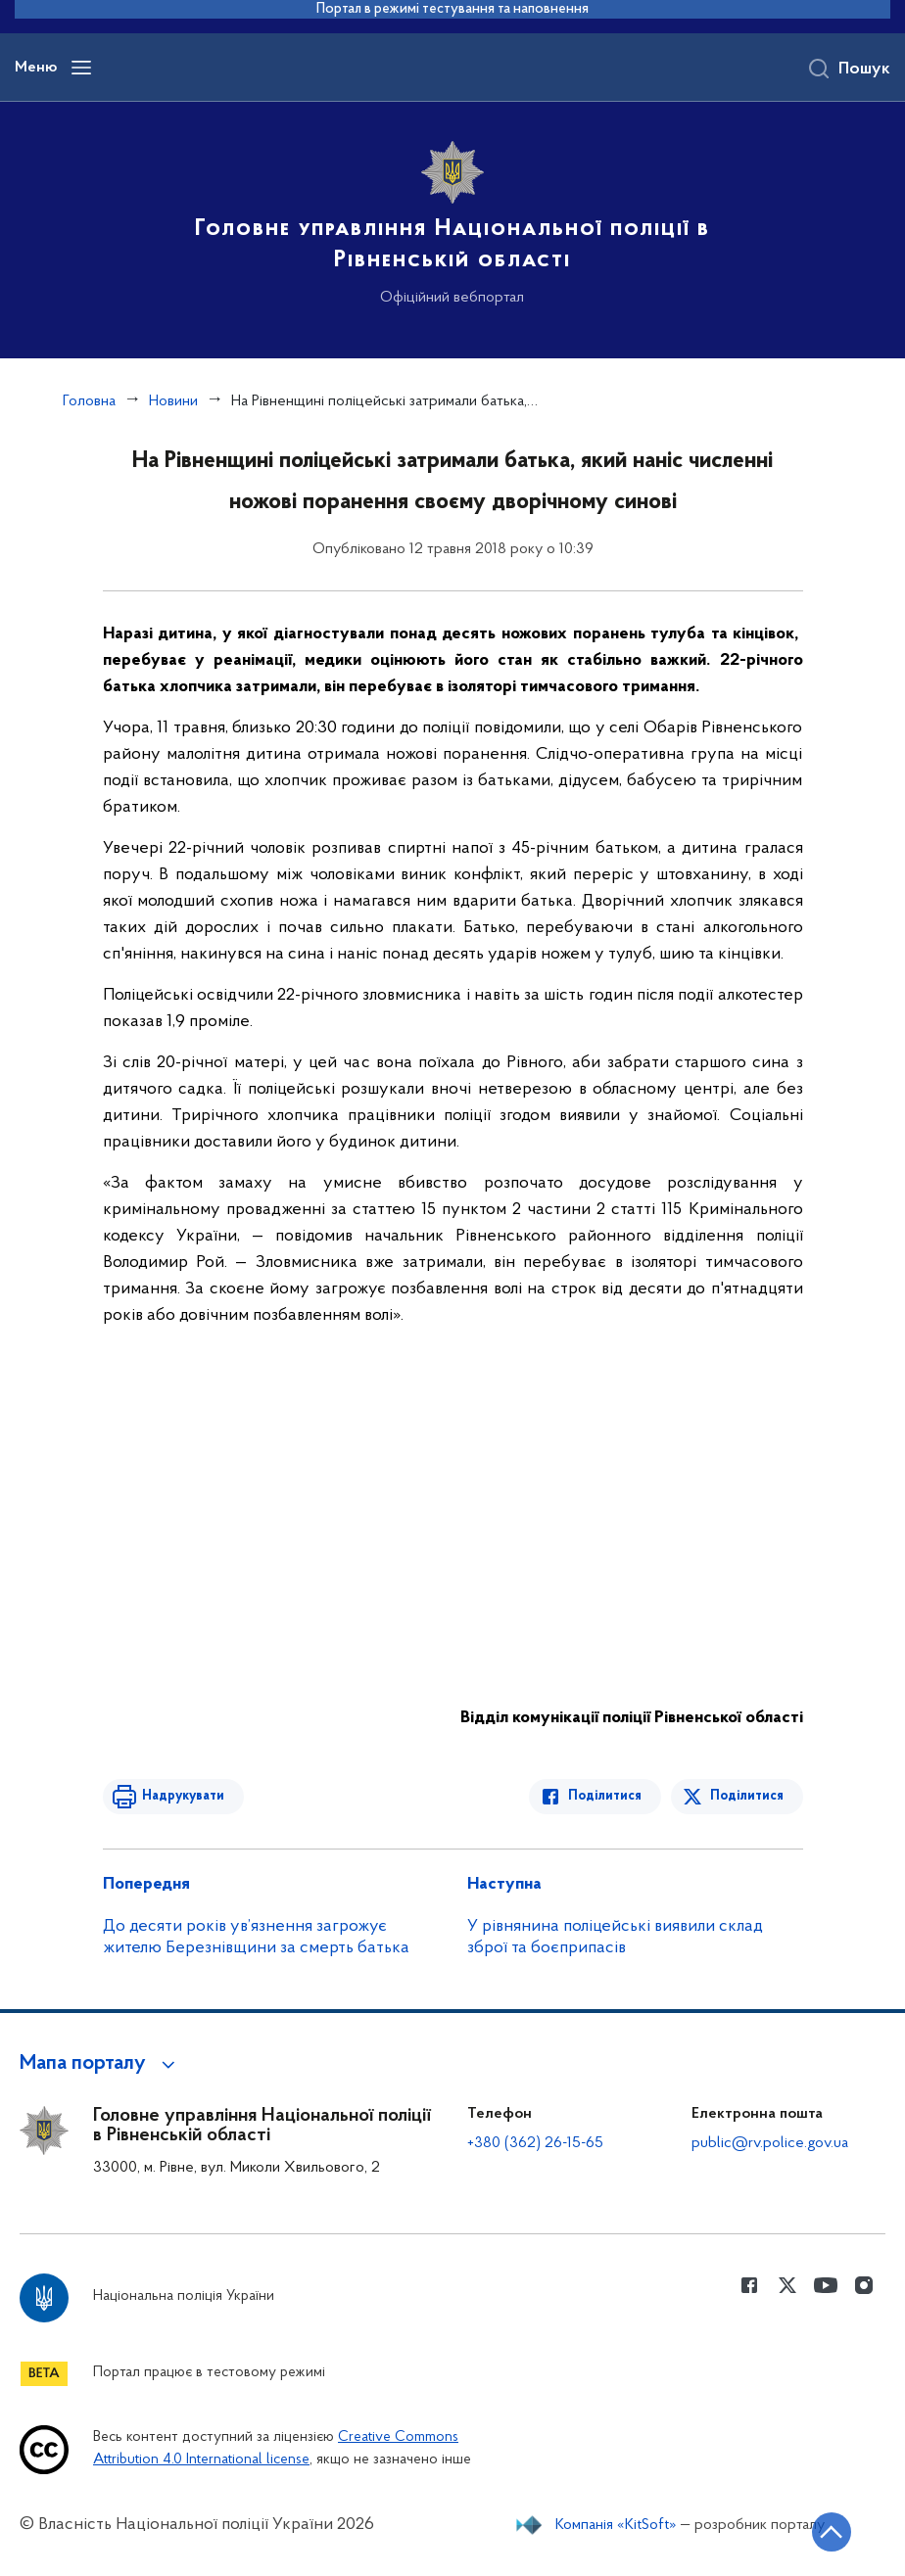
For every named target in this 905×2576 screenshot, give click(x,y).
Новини (173, 401)
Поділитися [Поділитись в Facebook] (605, 1796)
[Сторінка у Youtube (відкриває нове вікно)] (825, 2285)
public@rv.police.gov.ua (769, 2143)
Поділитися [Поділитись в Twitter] (747, 1796)
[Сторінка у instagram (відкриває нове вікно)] (864, 2285)
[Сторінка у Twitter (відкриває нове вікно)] (787, 2285)
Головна (89, 401)
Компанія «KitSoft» (616, 2525)
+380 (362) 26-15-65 (535, 2143)
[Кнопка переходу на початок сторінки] (831, 2532)
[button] (100, 2064)
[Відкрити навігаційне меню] (81, 67)
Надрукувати (183, 1796)
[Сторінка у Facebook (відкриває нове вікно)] (749, 2285)
